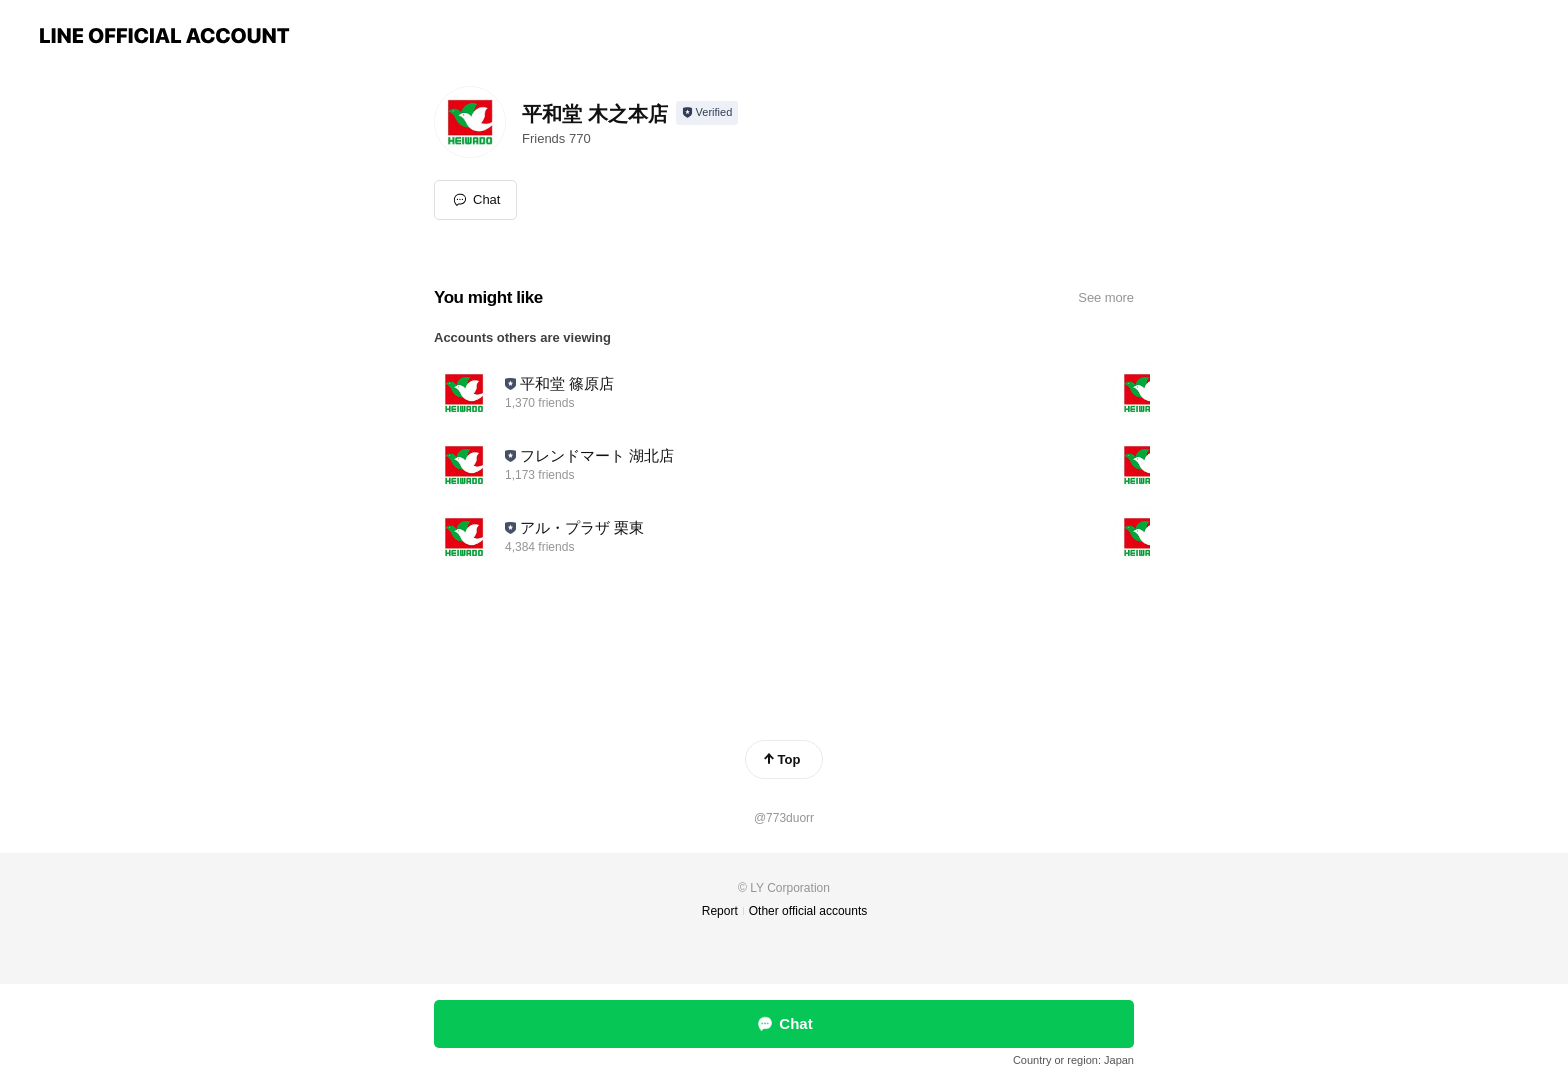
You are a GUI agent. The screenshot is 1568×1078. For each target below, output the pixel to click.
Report (720, 911)
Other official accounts (808, 911)
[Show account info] (707, 113)
